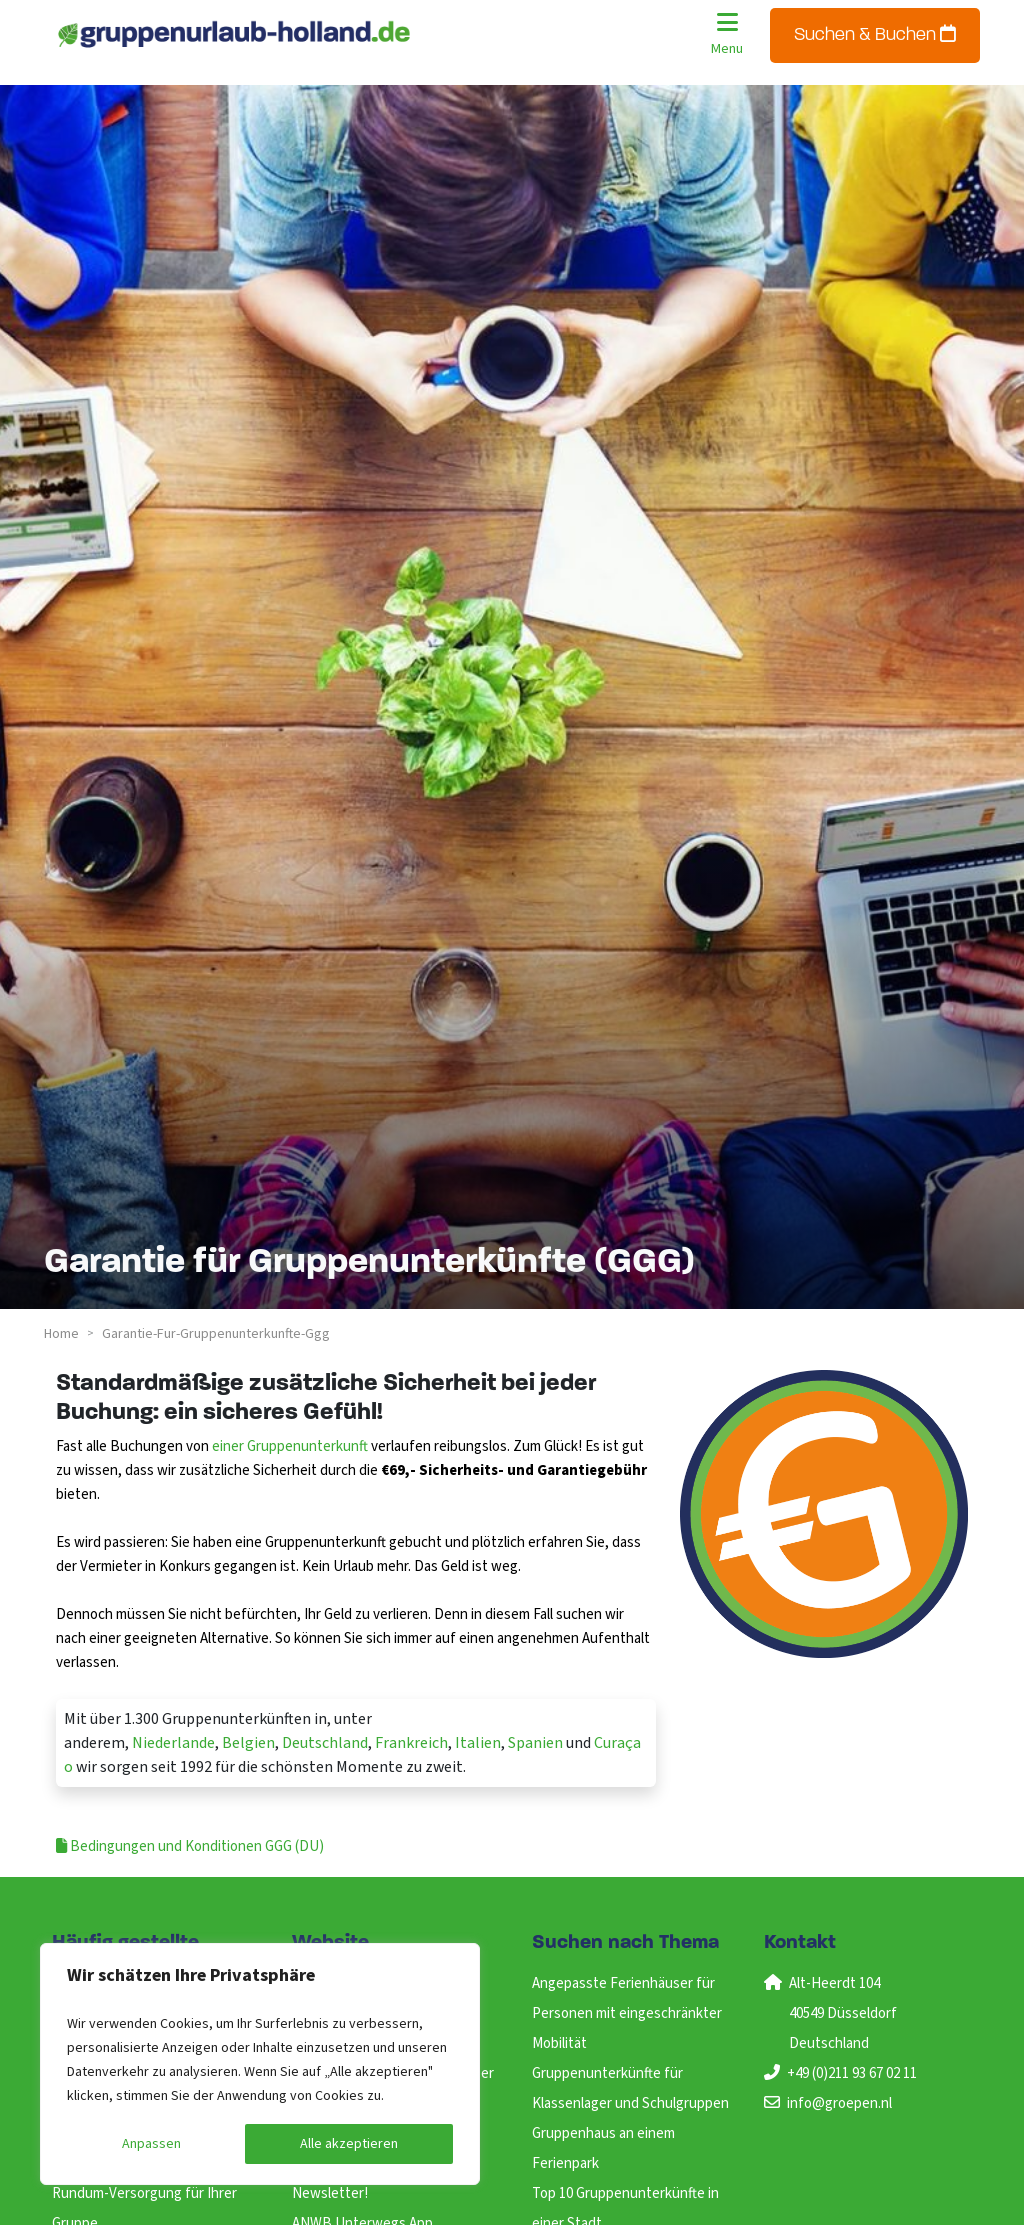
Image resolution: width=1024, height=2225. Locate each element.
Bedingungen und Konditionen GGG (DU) (190, 1846)
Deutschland (325, 1743)
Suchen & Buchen (875, 34)
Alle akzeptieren (349, 2144)
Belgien (248, 1743)
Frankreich (411, 1743)
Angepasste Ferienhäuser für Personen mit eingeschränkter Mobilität (627, 2013)
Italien (478, 1743)
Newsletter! (330, 2193)
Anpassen (151, 2144)
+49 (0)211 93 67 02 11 (852, 2073)
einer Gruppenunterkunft (290, 1446)
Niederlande (173, 1743)
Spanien (535, 1743)
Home (61, 1334)
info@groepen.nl (839, 2103)
